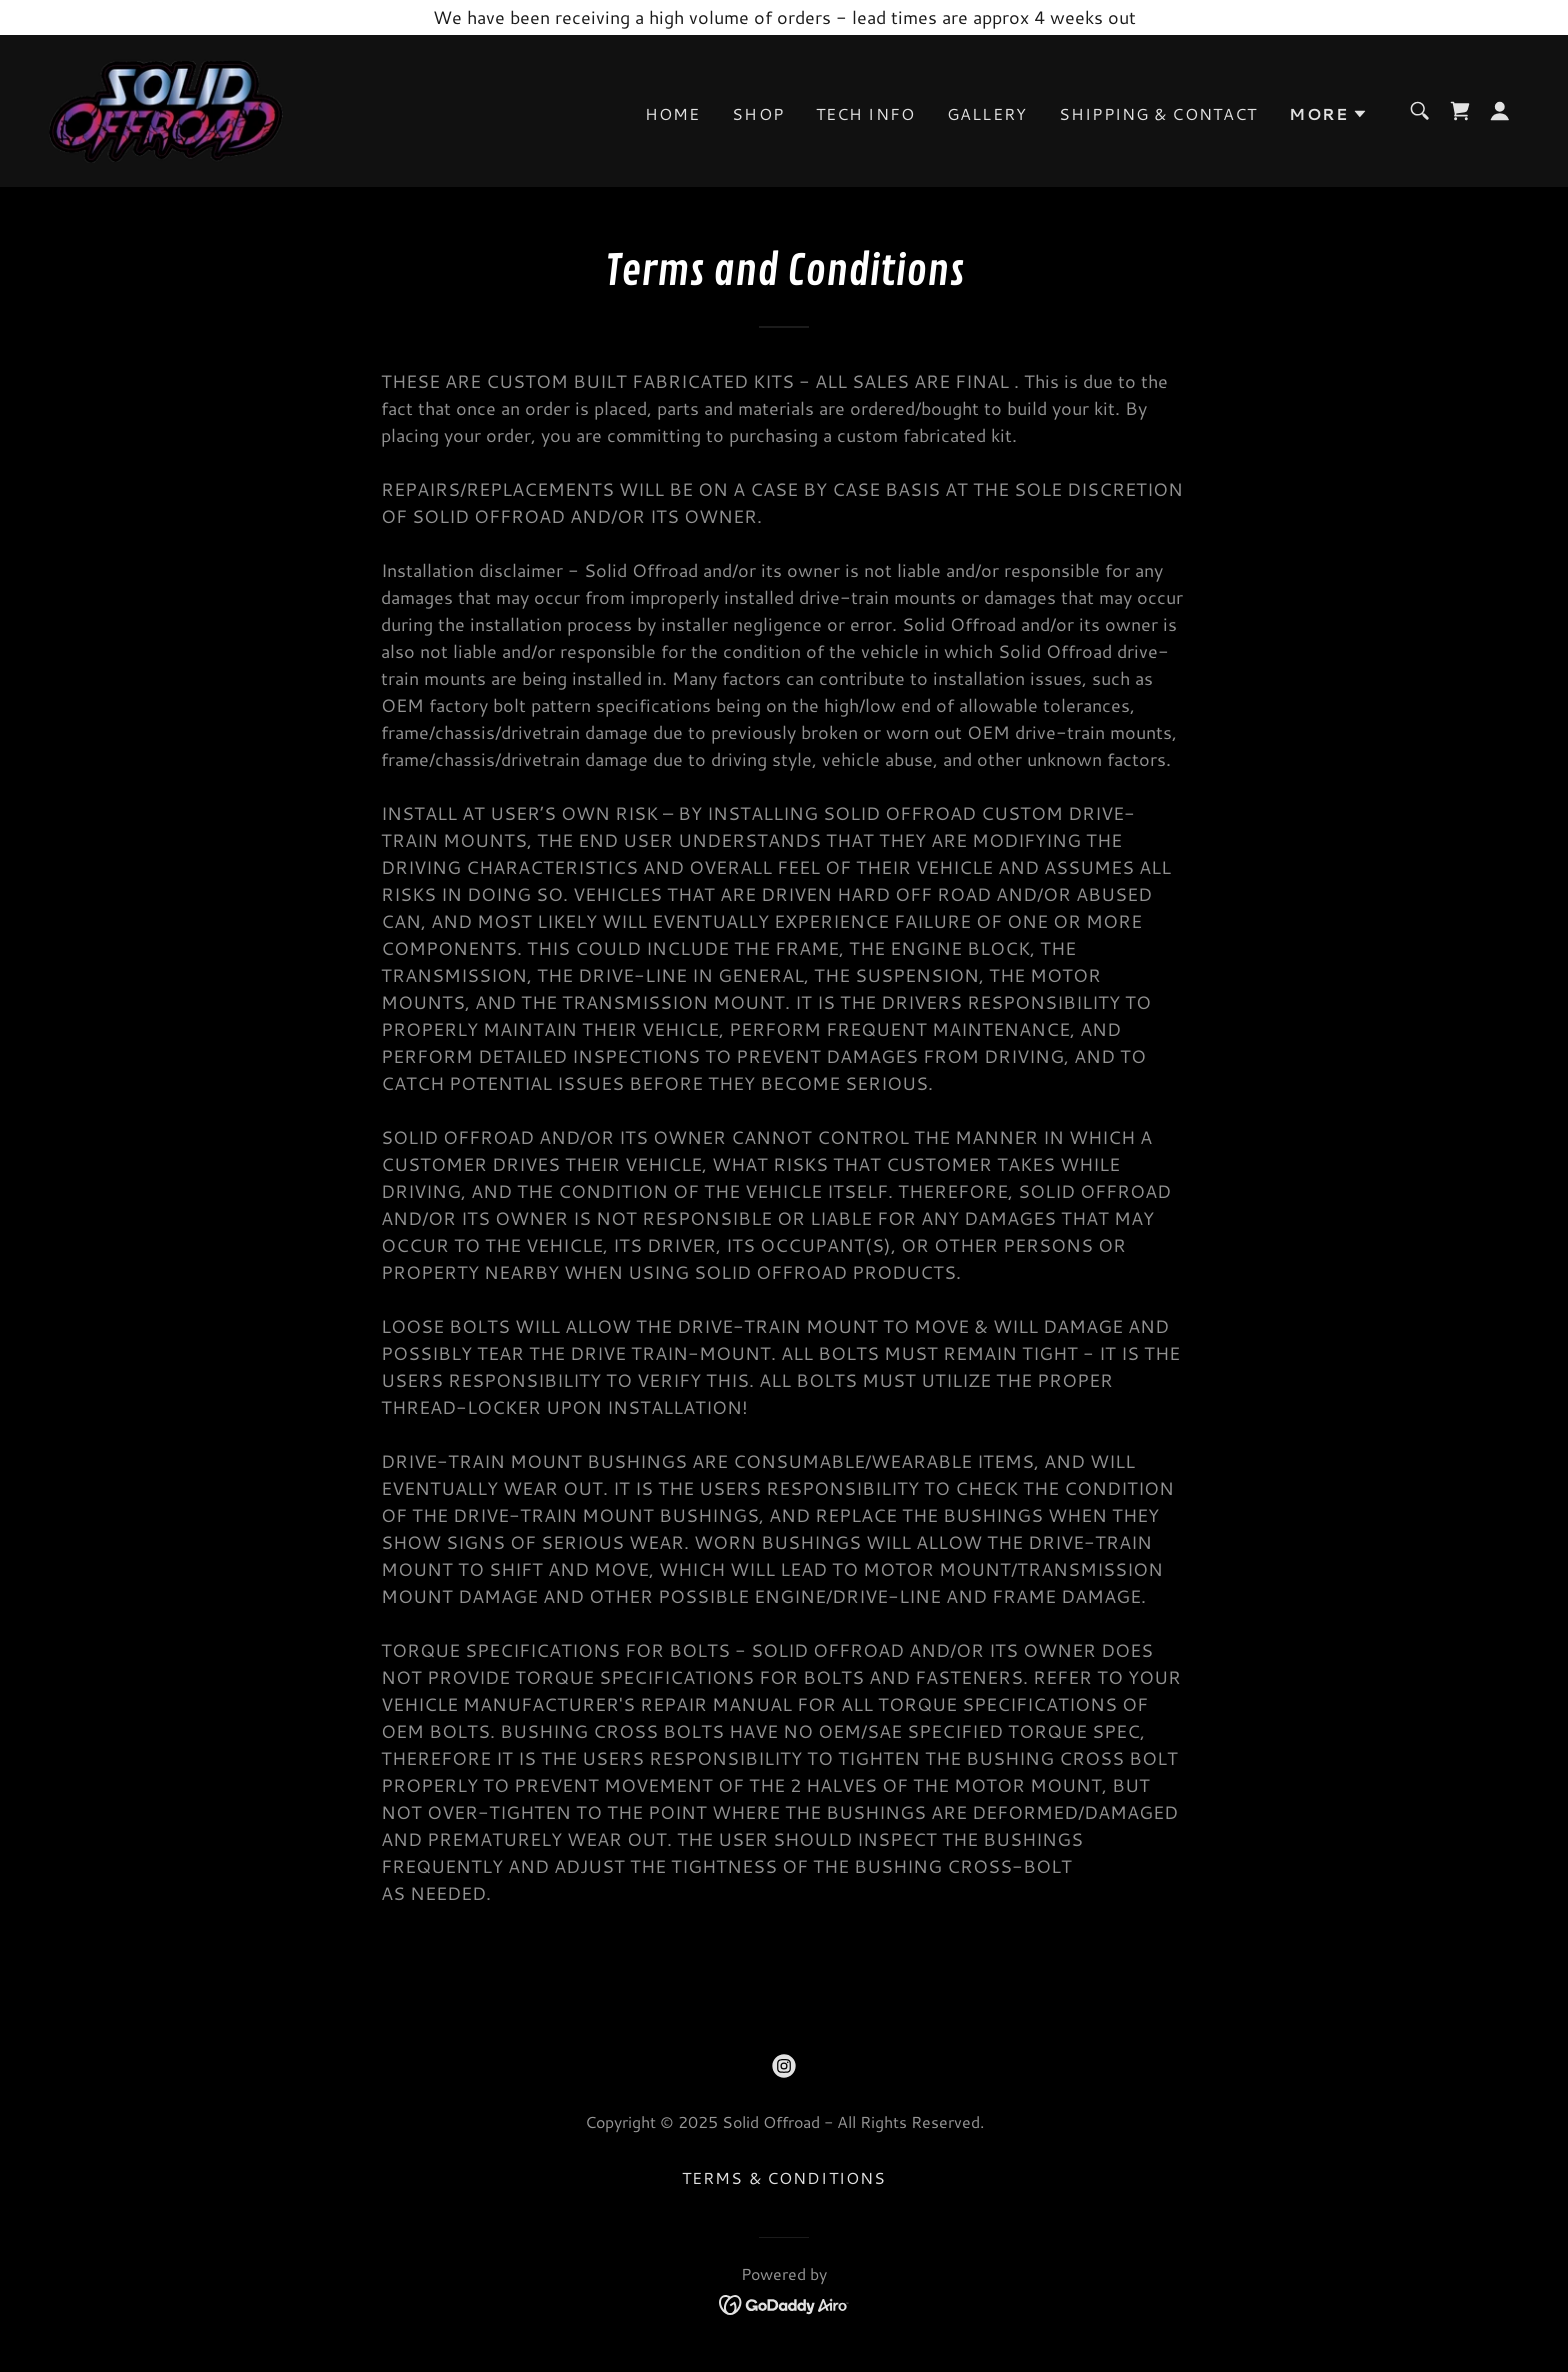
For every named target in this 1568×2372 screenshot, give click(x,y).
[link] (166, 108)
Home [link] (673, 113)
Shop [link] (758, 113)
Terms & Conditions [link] (784, 2177)
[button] (1328, 114)
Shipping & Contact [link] (1158, 113)
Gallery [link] (987, 113)
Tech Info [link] (865, 113)
